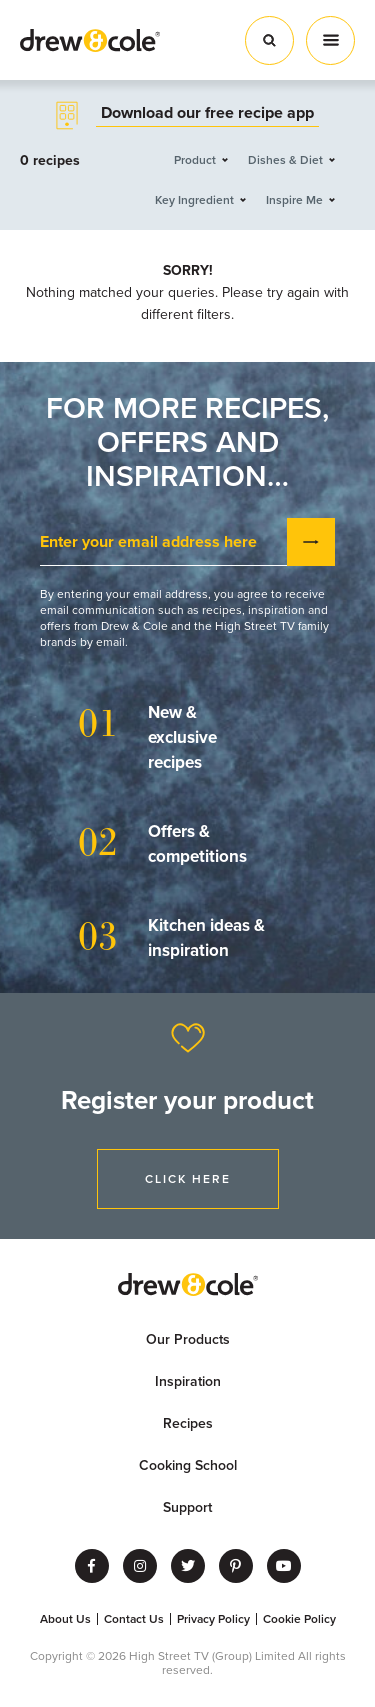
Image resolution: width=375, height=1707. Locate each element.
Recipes (188, 1423)
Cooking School (188, 1465)
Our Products (188, 1339)
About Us (65, 1619)
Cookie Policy (299, 1619)
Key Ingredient (194, 200)
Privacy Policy (213, 1619)
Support (187, 1507)
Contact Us (134, 1619)
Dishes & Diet (285, 160)
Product (195, 160)
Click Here (188, 1179)
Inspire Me (294, 200)
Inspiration (188, 1381)
